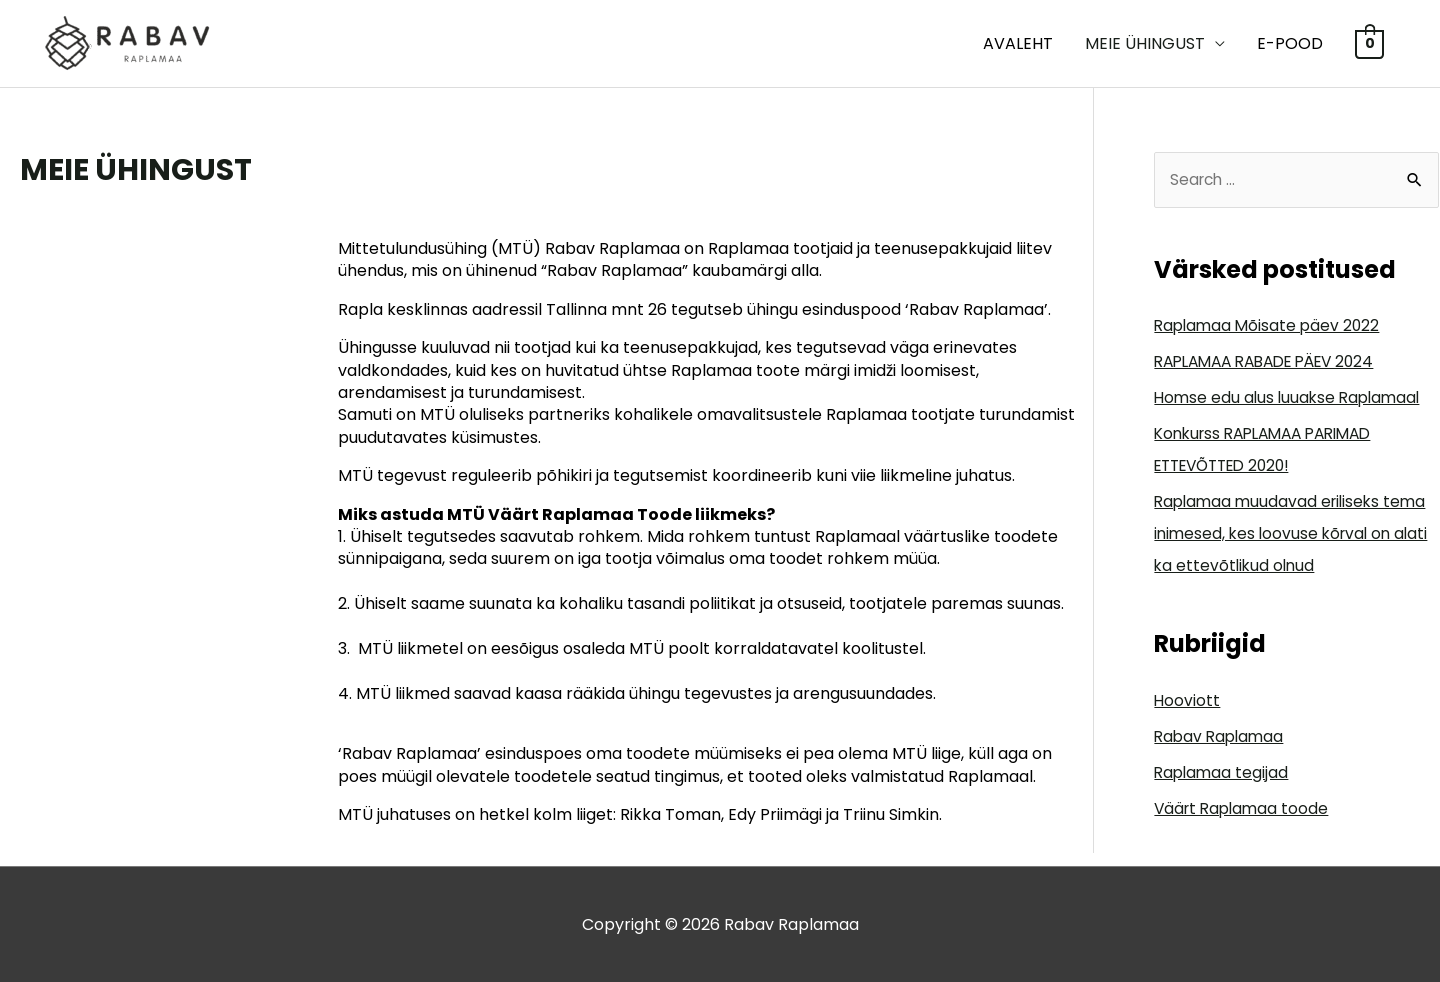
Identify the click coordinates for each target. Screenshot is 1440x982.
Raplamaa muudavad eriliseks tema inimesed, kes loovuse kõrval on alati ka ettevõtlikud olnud (1295, 535)
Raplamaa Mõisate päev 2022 (1270, 327)
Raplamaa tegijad (1223, 773)
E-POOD (1290, 43)
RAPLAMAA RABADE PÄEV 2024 (1274, 363)
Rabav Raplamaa (1221, 737)
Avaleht (1018, 43)
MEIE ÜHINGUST (1145, 43)
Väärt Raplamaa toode (1244, 809)
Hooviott (1187, 701)
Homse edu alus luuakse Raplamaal (1291, 399)
